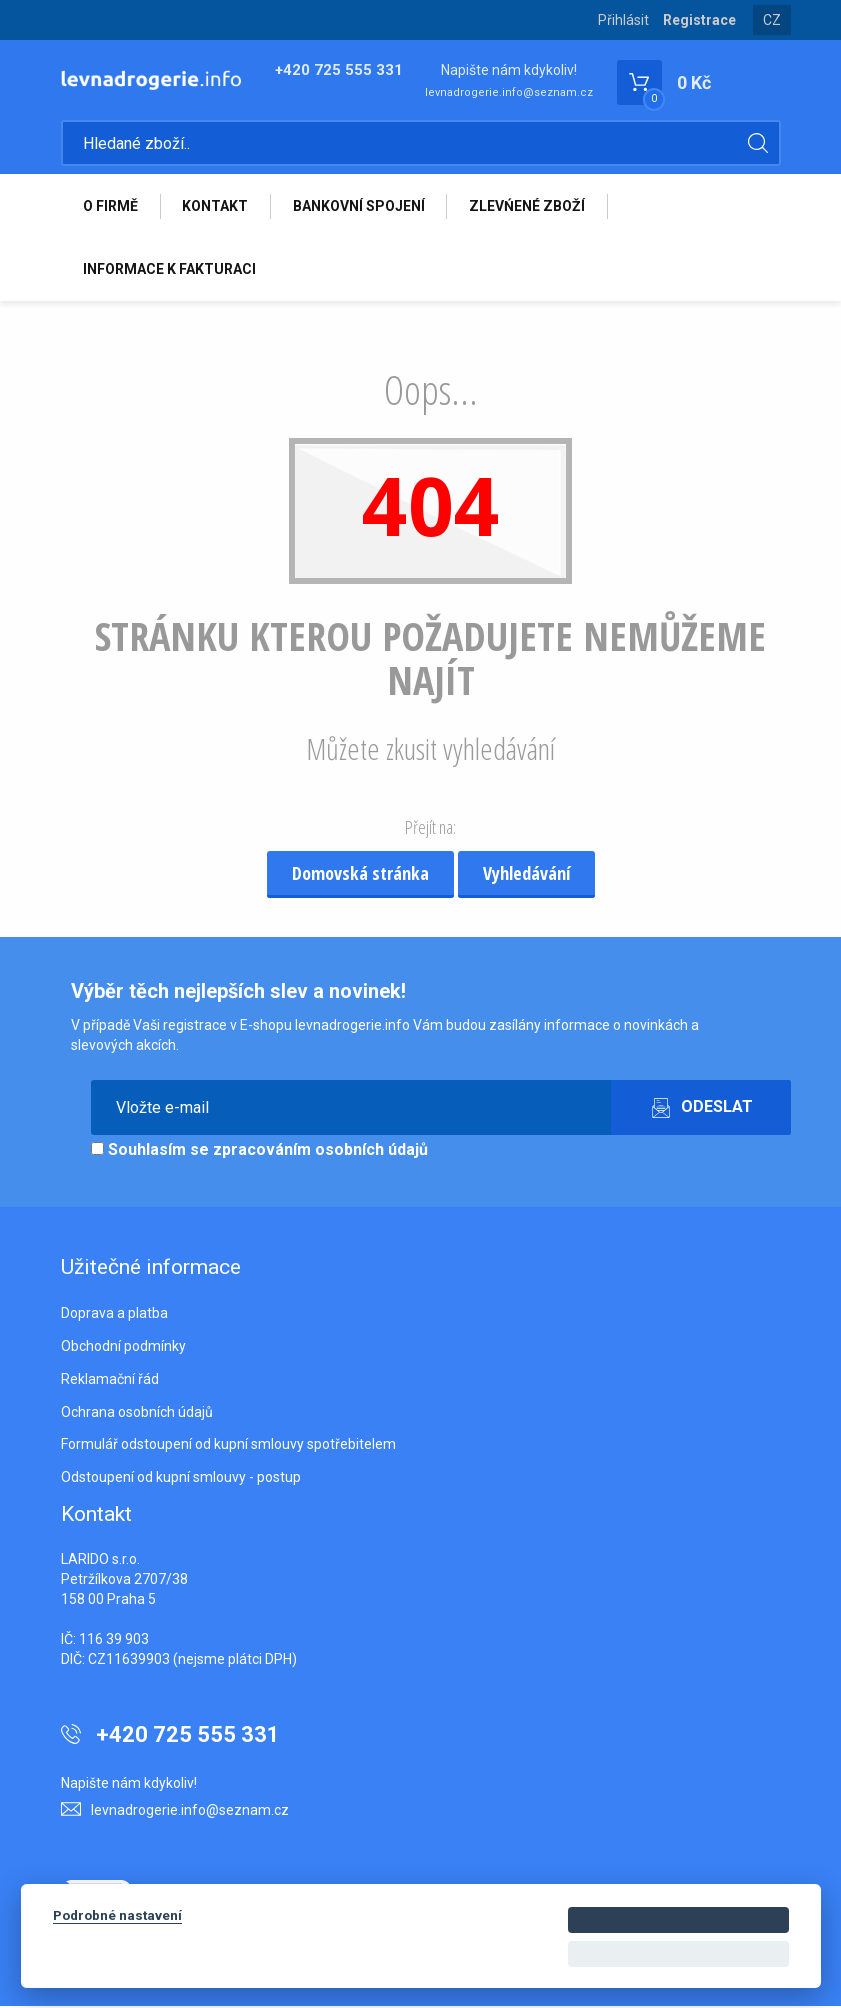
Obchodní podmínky (123, 1348)
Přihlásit (623, 20)
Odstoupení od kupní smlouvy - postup (181, 1479)
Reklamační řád (110, 1381)
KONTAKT (217, 207)
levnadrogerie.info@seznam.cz (509, 92)
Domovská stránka (360, 875)
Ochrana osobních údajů (137, 1414)
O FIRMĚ (111, 207)
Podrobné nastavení (117, 1915)
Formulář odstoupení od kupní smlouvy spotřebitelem (228, 1446)
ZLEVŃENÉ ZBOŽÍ (530, 207)
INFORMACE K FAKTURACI (170, 271)
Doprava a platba (114, 1315)
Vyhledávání (526, 875)
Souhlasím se (259, 1151)
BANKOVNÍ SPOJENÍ (361, 207)
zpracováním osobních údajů (320, 1151)
